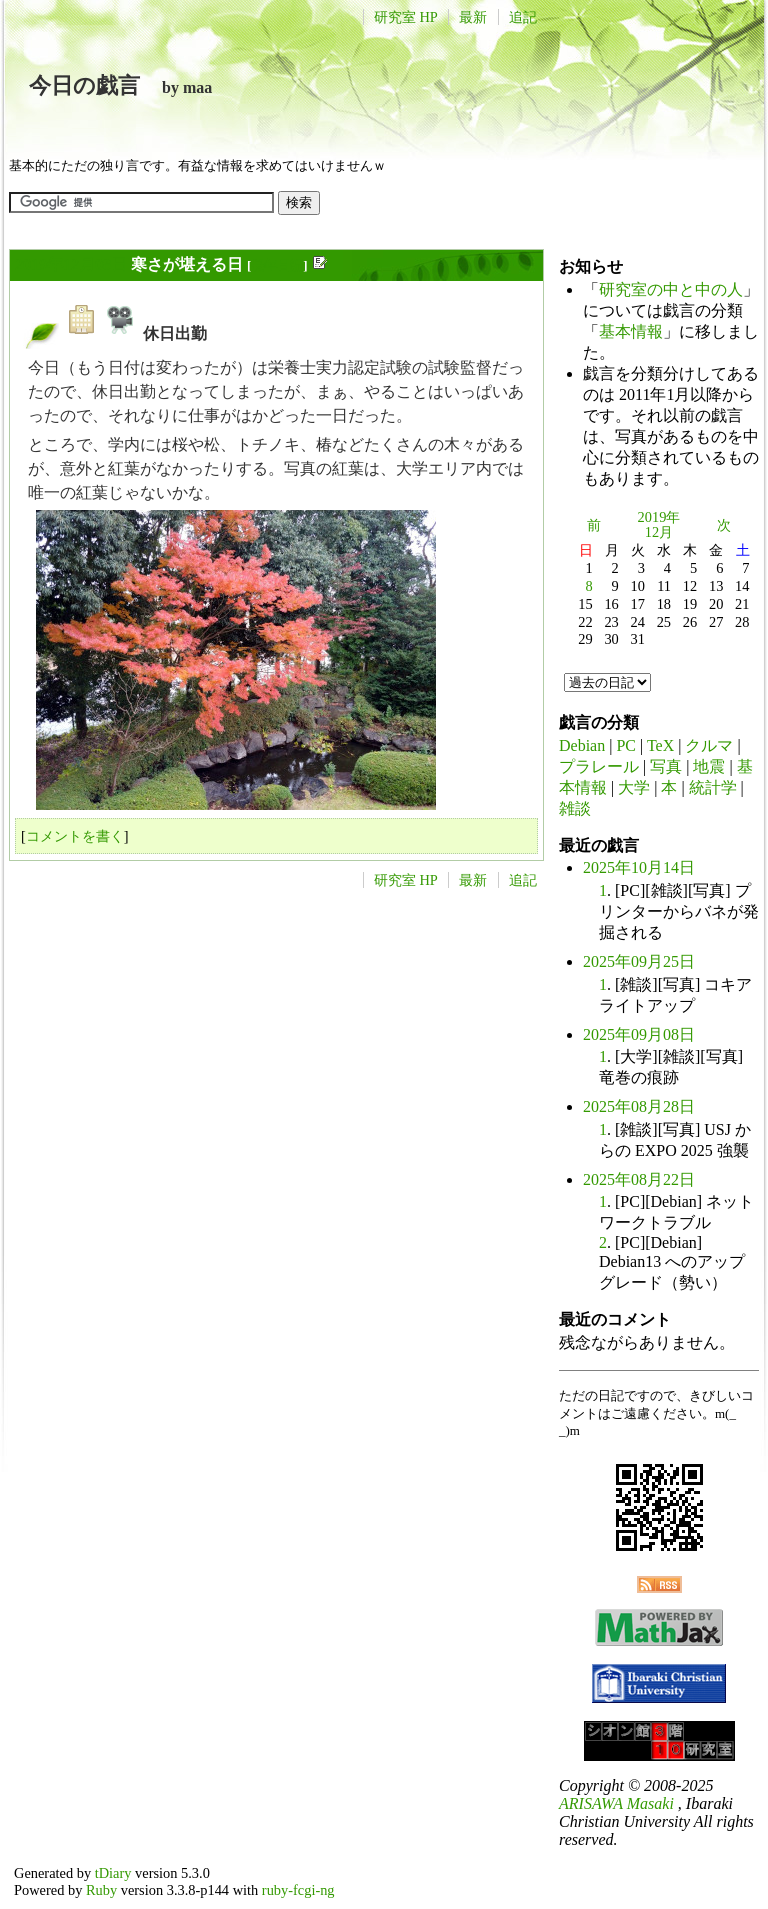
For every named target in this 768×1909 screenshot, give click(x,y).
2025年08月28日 (639, 1106)
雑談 (575, 808)
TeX (660, 745)
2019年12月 (659, 525)
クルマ (709, 745)
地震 (709, 766)
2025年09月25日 (639, 961)
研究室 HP (406, 17)
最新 (473, 17)
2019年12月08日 (71, 264)
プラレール (599, 766)
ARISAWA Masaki (616, 1803)
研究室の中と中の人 (671, 289)
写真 (666, 766)
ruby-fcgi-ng (298, 1890)
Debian (582, 745)
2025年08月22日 (639, 1179)
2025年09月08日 (639, 1034)
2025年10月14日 (639, 867)
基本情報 (631, 331)
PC (626, 745)
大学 (634, 787)
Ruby (101, 1890)
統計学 (713, 787)
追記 (523, 17)
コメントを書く (75, 836)
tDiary (113, 1873)
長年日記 (277, 265)
